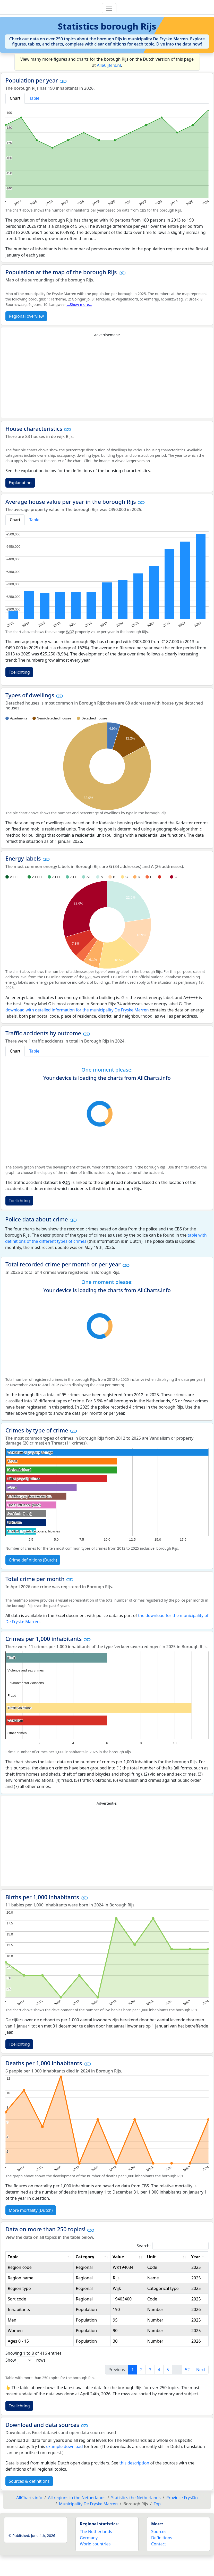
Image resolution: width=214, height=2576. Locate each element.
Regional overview (26, 316)
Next (200, 2369)
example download (64, 2446)
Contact (158, 2544)
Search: (172, 2246)
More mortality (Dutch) (31, 2210)
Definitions (161, 2538)
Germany (89, 2538)
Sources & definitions (29, 2481)
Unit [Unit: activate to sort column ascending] (151, 2257)
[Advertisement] (107, 378)
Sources (158, 2531)
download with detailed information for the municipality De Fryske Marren (77, 1010)
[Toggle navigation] (109, 8)
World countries (95, 2544)
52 (187, 2369)
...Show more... (79, 304)
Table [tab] (34, 98)
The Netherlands (96, 2531)
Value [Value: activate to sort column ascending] (118, 2257)
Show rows (25, 2360)
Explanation (20, 483)
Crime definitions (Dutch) (33, 1560)
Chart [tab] (15, 98)
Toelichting (19, 672)
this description (134, 2463)
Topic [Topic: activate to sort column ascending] (13, 2257)
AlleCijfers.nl (109, 65)
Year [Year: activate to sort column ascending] (195, 2257)
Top (157, 2504)
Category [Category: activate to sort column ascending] (84, 2257)
